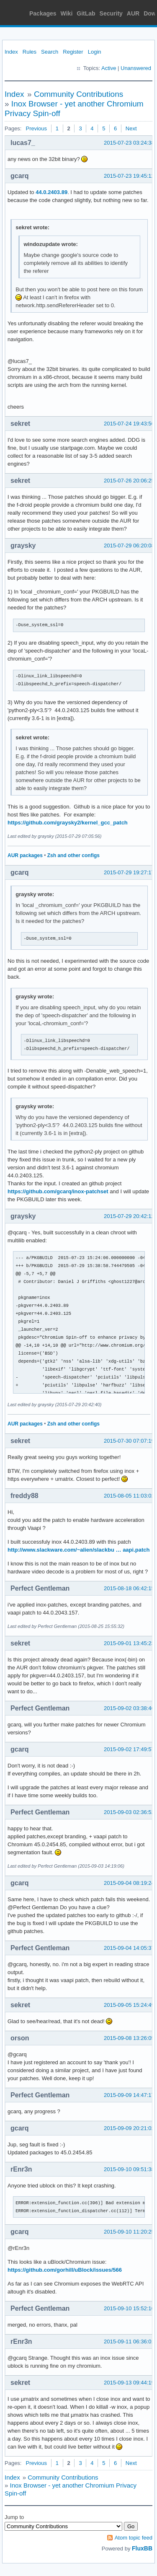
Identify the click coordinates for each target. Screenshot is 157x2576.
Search (49, 52)
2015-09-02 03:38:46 (129, 1708)
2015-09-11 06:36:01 (129, 2341)
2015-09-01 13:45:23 (129, 1643)
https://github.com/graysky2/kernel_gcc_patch (68, 822)
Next (131, 128)
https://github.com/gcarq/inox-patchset (58, 1191)
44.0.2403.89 (51, 192)
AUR (133, 13)
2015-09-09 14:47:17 (129, 2095)
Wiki (67, 13)
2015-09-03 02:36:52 (129, 1812)
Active (108, 68)
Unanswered (136, 68)
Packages (43, 13)
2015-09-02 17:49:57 (129, 1749)
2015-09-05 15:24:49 (129, 2005)
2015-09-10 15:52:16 (129, 2308)
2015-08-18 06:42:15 (129, 1588)
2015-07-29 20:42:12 (129, 1216)
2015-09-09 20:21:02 (129, 2128)
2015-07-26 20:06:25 (129, 480)
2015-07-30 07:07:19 (129, 1441)
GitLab (86, 13)
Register (73, 52)
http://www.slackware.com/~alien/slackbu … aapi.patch (78, 1550)
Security (111, 13)
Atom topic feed (133, 2538)
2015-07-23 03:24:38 (129, 143)
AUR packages (25, 855)
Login (94, 52)
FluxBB (142, 2548)
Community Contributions (78, 94)
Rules (29, 52)
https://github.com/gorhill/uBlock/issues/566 (65, 2270)
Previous (36, 128)
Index (11, 52)
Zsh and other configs (73, 855)
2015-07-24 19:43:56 (129, 423)
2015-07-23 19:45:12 (129, 176)
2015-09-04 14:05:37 (129, 1948)
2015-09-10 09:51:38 (129, 2169)
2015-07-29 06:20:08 (129, 545)
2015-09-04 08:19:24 (129, 1883)
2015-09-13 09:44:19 (129, 2382)
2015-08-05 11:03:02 (129, 1496)
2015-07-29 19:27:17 (129, 872)
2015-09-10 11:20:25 (129, 2232)
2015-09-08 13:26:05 (129, 2038)
